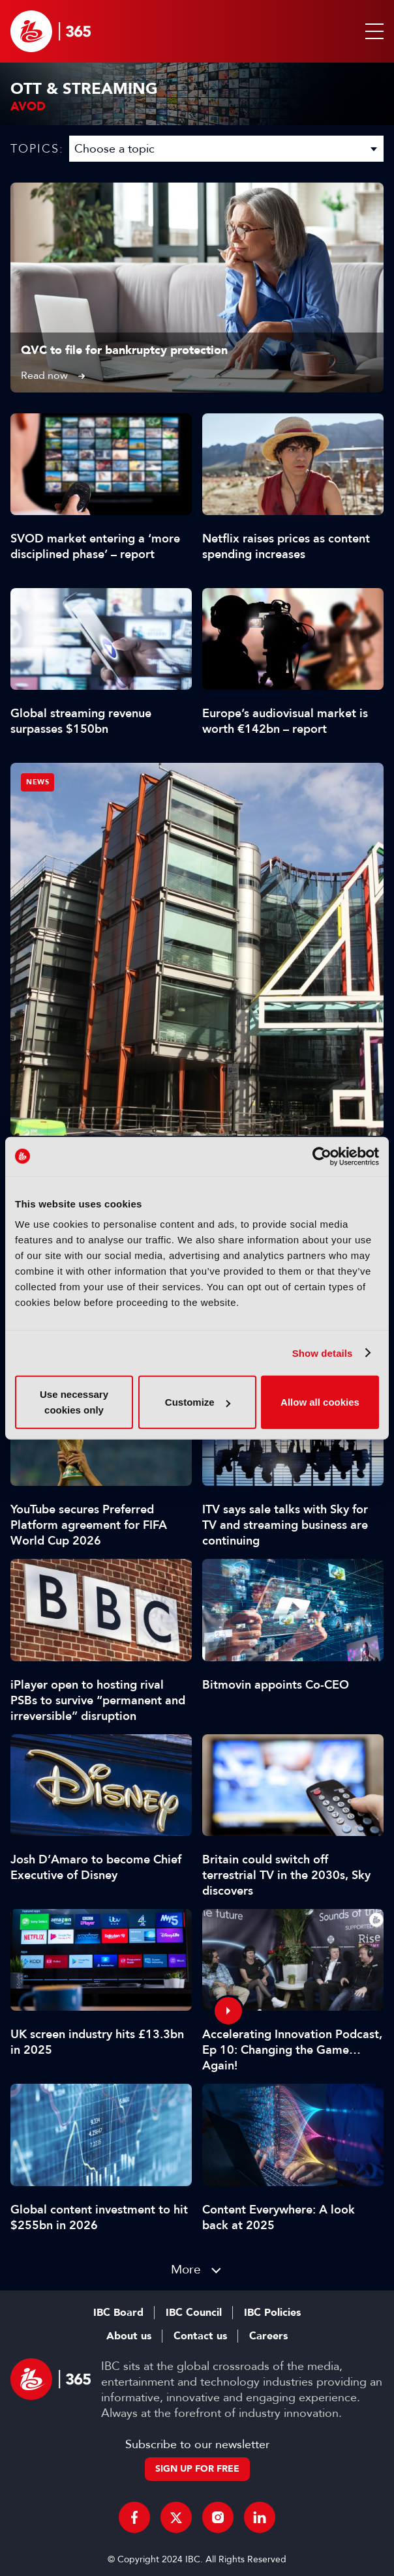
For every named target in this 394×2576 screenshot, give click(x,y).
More (186, 2269)
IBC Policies (272, 2312)
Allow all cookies (319, 1402)
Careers (268, 2336)
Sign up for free (197, 2469)
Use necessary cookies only (74, 1402)
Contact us (200, 2336)
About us (128, 2336)
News (37, 782)
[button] (372, 31)
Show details (322, 1352)
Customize (197, 1402)
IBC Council (194, 2312)
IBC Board (118, 2312)
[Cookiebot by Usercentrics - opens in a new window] (322, 1156)
